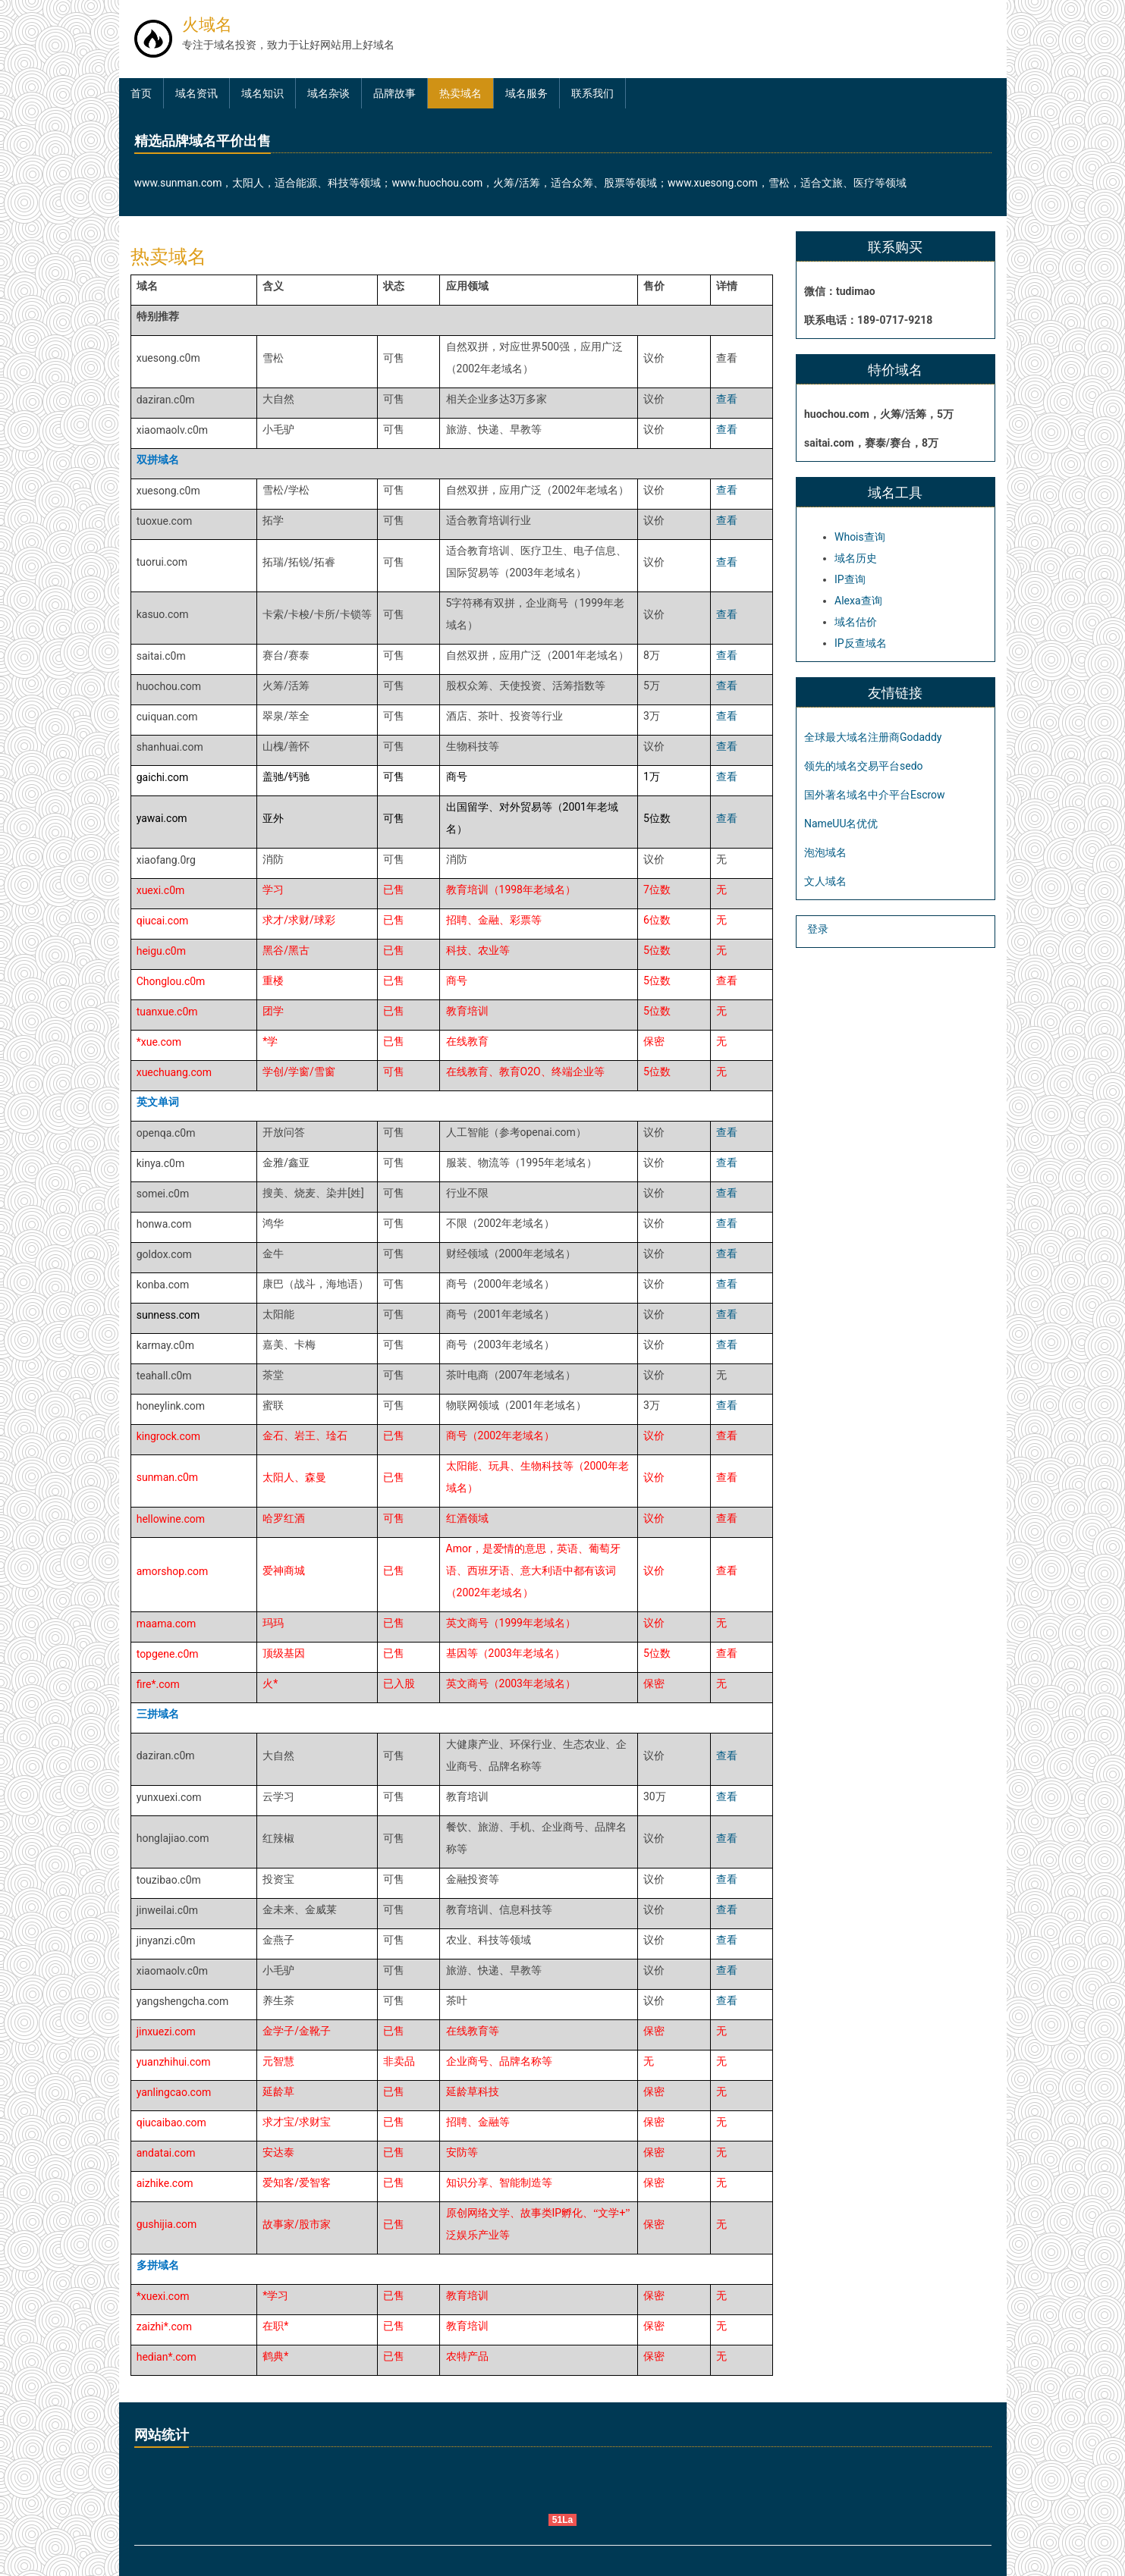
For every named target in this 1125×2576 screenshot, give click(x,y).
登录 (817, 929)
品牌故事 (394, 93)
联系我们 (592, 93)
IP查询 (850, 579)
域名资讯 (196, 93)
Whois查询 (859, 537)
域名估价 (855, 622)
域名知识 (262, 93)
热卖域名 (460, 93)
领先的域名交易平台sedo (863, 766)
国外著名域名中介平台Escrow (874, 795)
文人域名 (825, 881)
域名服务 (526, 93)
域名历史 (855, 558)
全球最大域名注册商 (852, 737)
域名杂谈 (328, 93)
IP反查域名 (860, 643)
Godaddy (920, 737)
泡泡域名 (825, 852)
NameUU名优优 (841, 823)
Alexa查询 (858, 601)
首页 (141, 93)
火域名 (207, 24)
